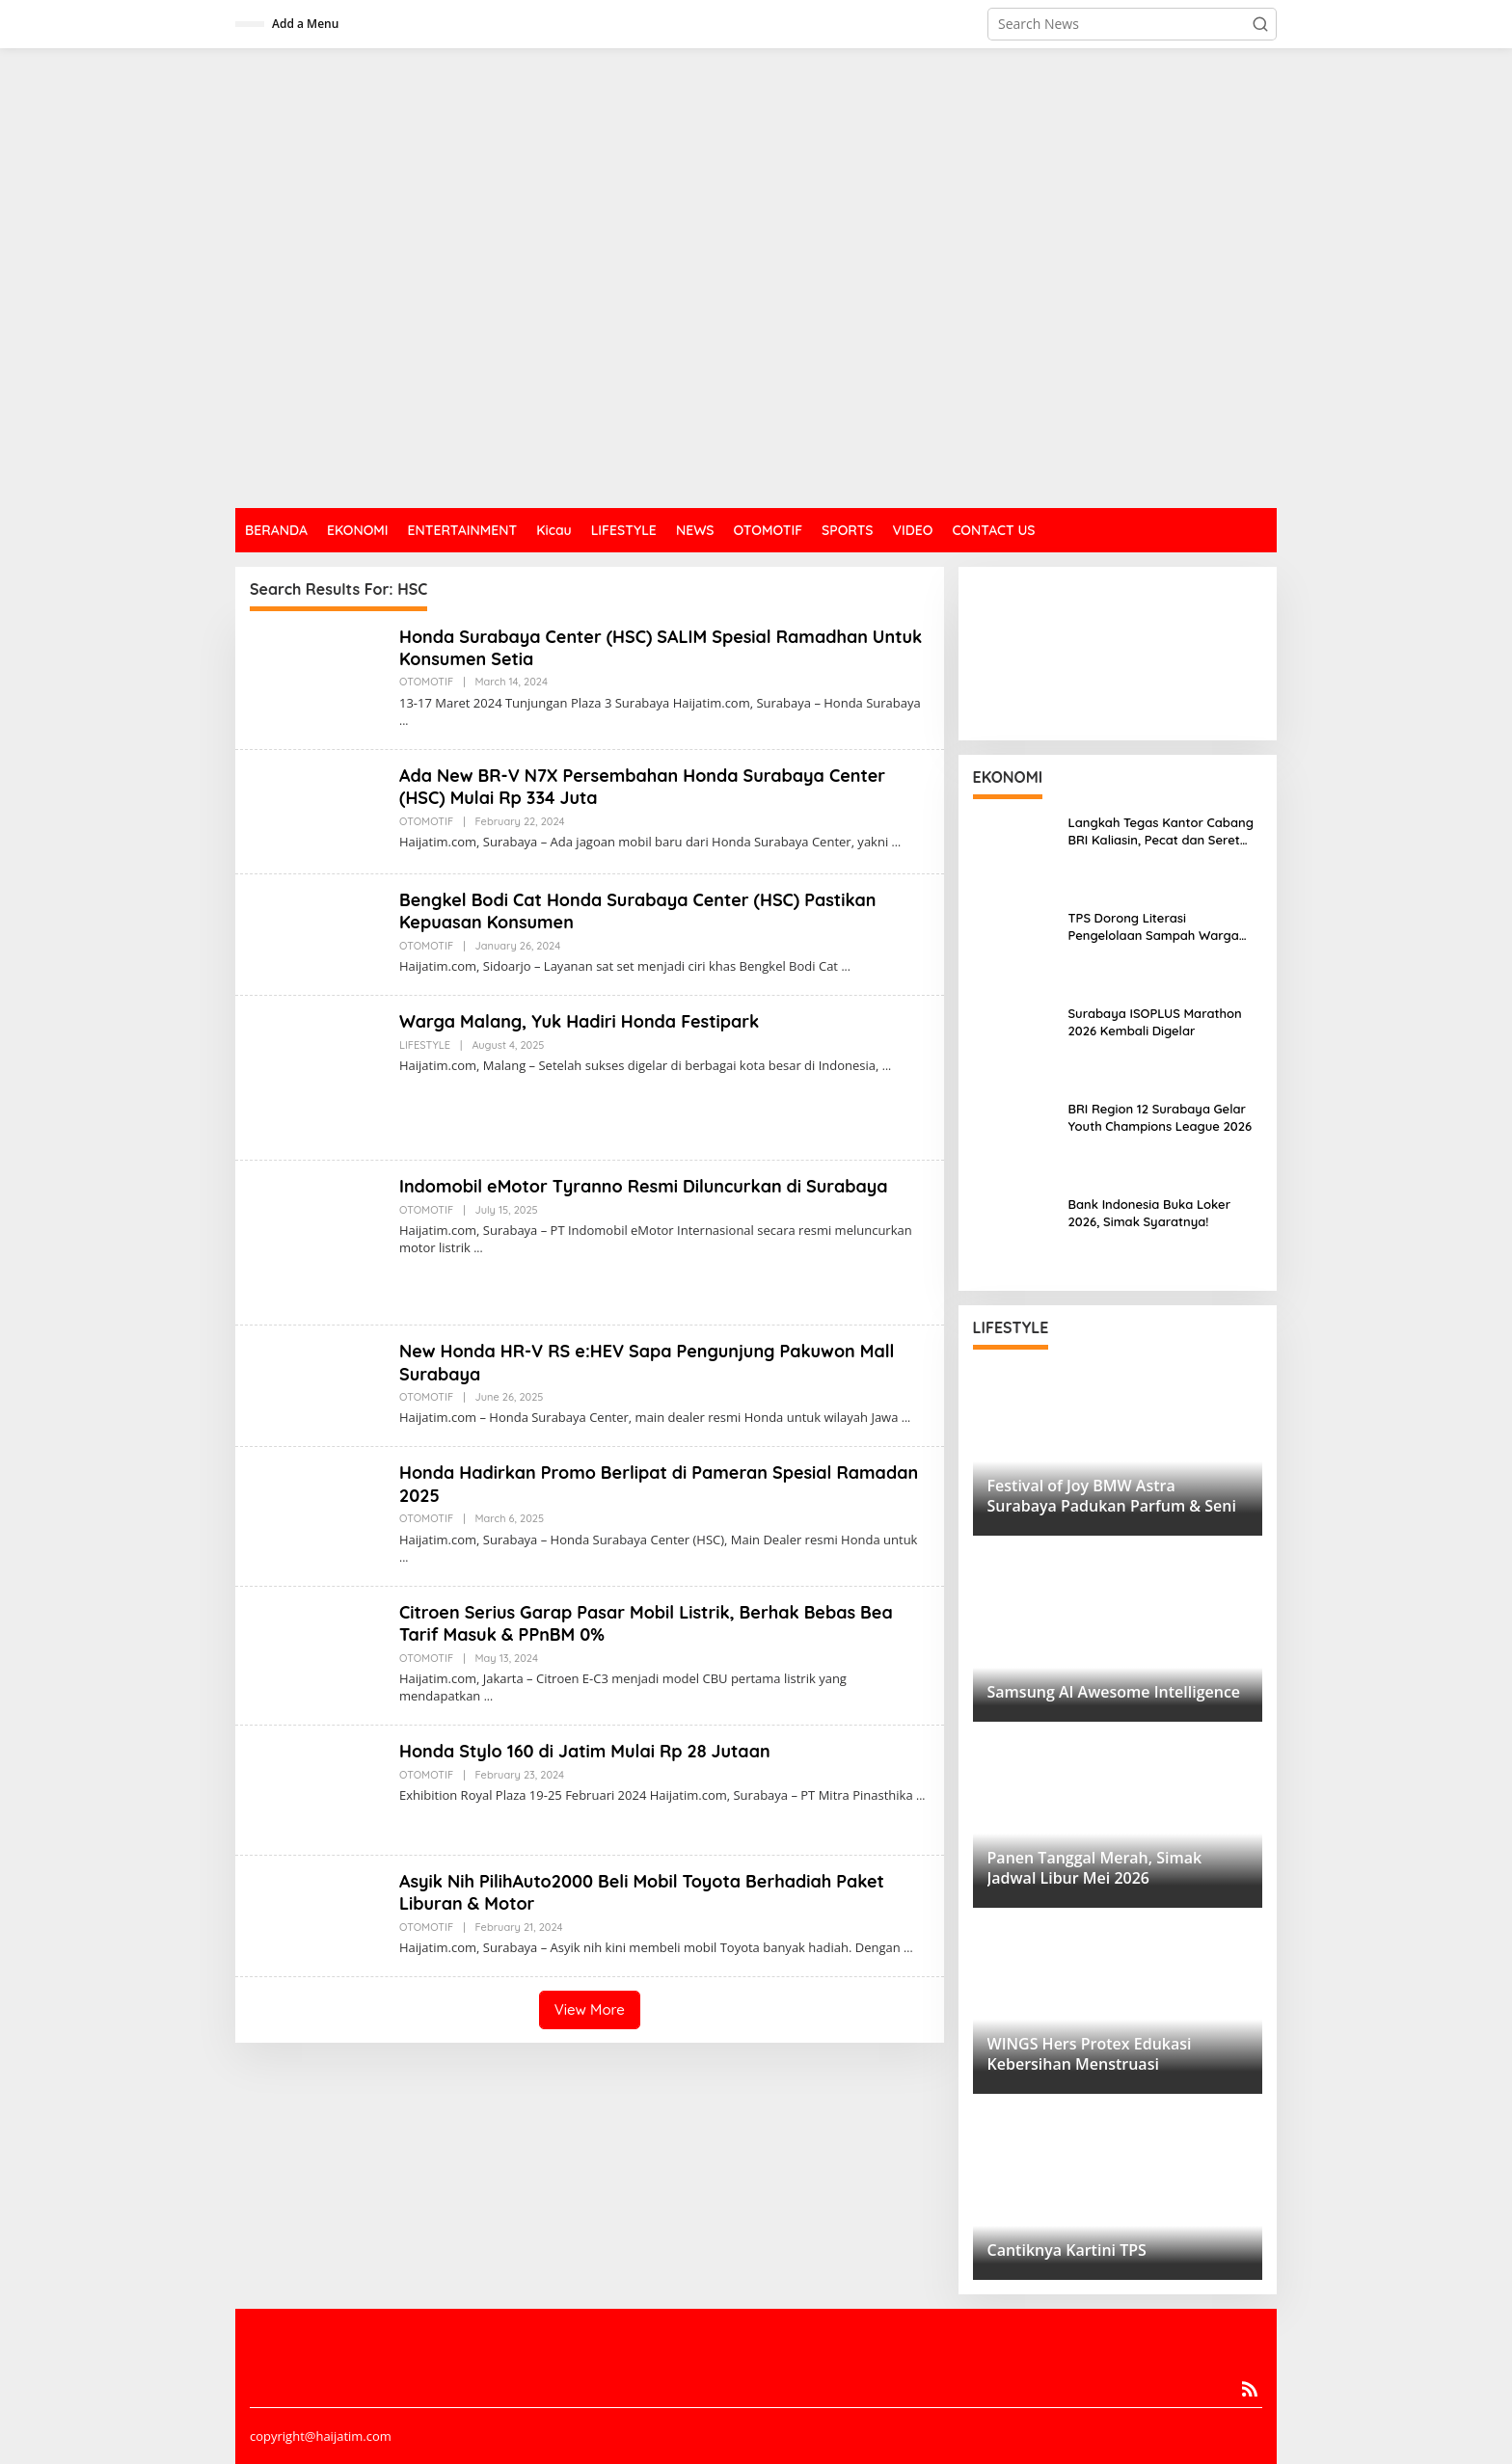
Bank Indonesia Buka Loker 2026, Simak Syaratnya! (1149, 1212)
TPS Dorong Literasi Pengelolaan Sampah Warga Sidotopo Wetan (1153, 927)
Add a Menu (305, 23)
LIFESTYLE (424, 1045)
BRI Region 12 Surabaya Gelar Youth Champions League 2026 (1160, 1117)
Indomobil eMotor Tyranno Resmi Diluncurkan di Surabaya (644, 1186)
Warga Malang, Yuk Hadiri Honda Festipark (580, 1021)
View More (589, 2009)
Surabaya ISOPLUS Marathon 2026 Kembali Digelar (1155, 1021)
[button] (1260, 24)
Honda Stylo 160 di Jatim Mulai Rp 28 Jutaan (585, 1751)
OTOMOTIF (426, 681)
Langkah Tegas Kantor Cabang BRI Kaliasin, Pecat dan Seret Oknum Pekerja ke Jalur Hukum (1162, 831)
